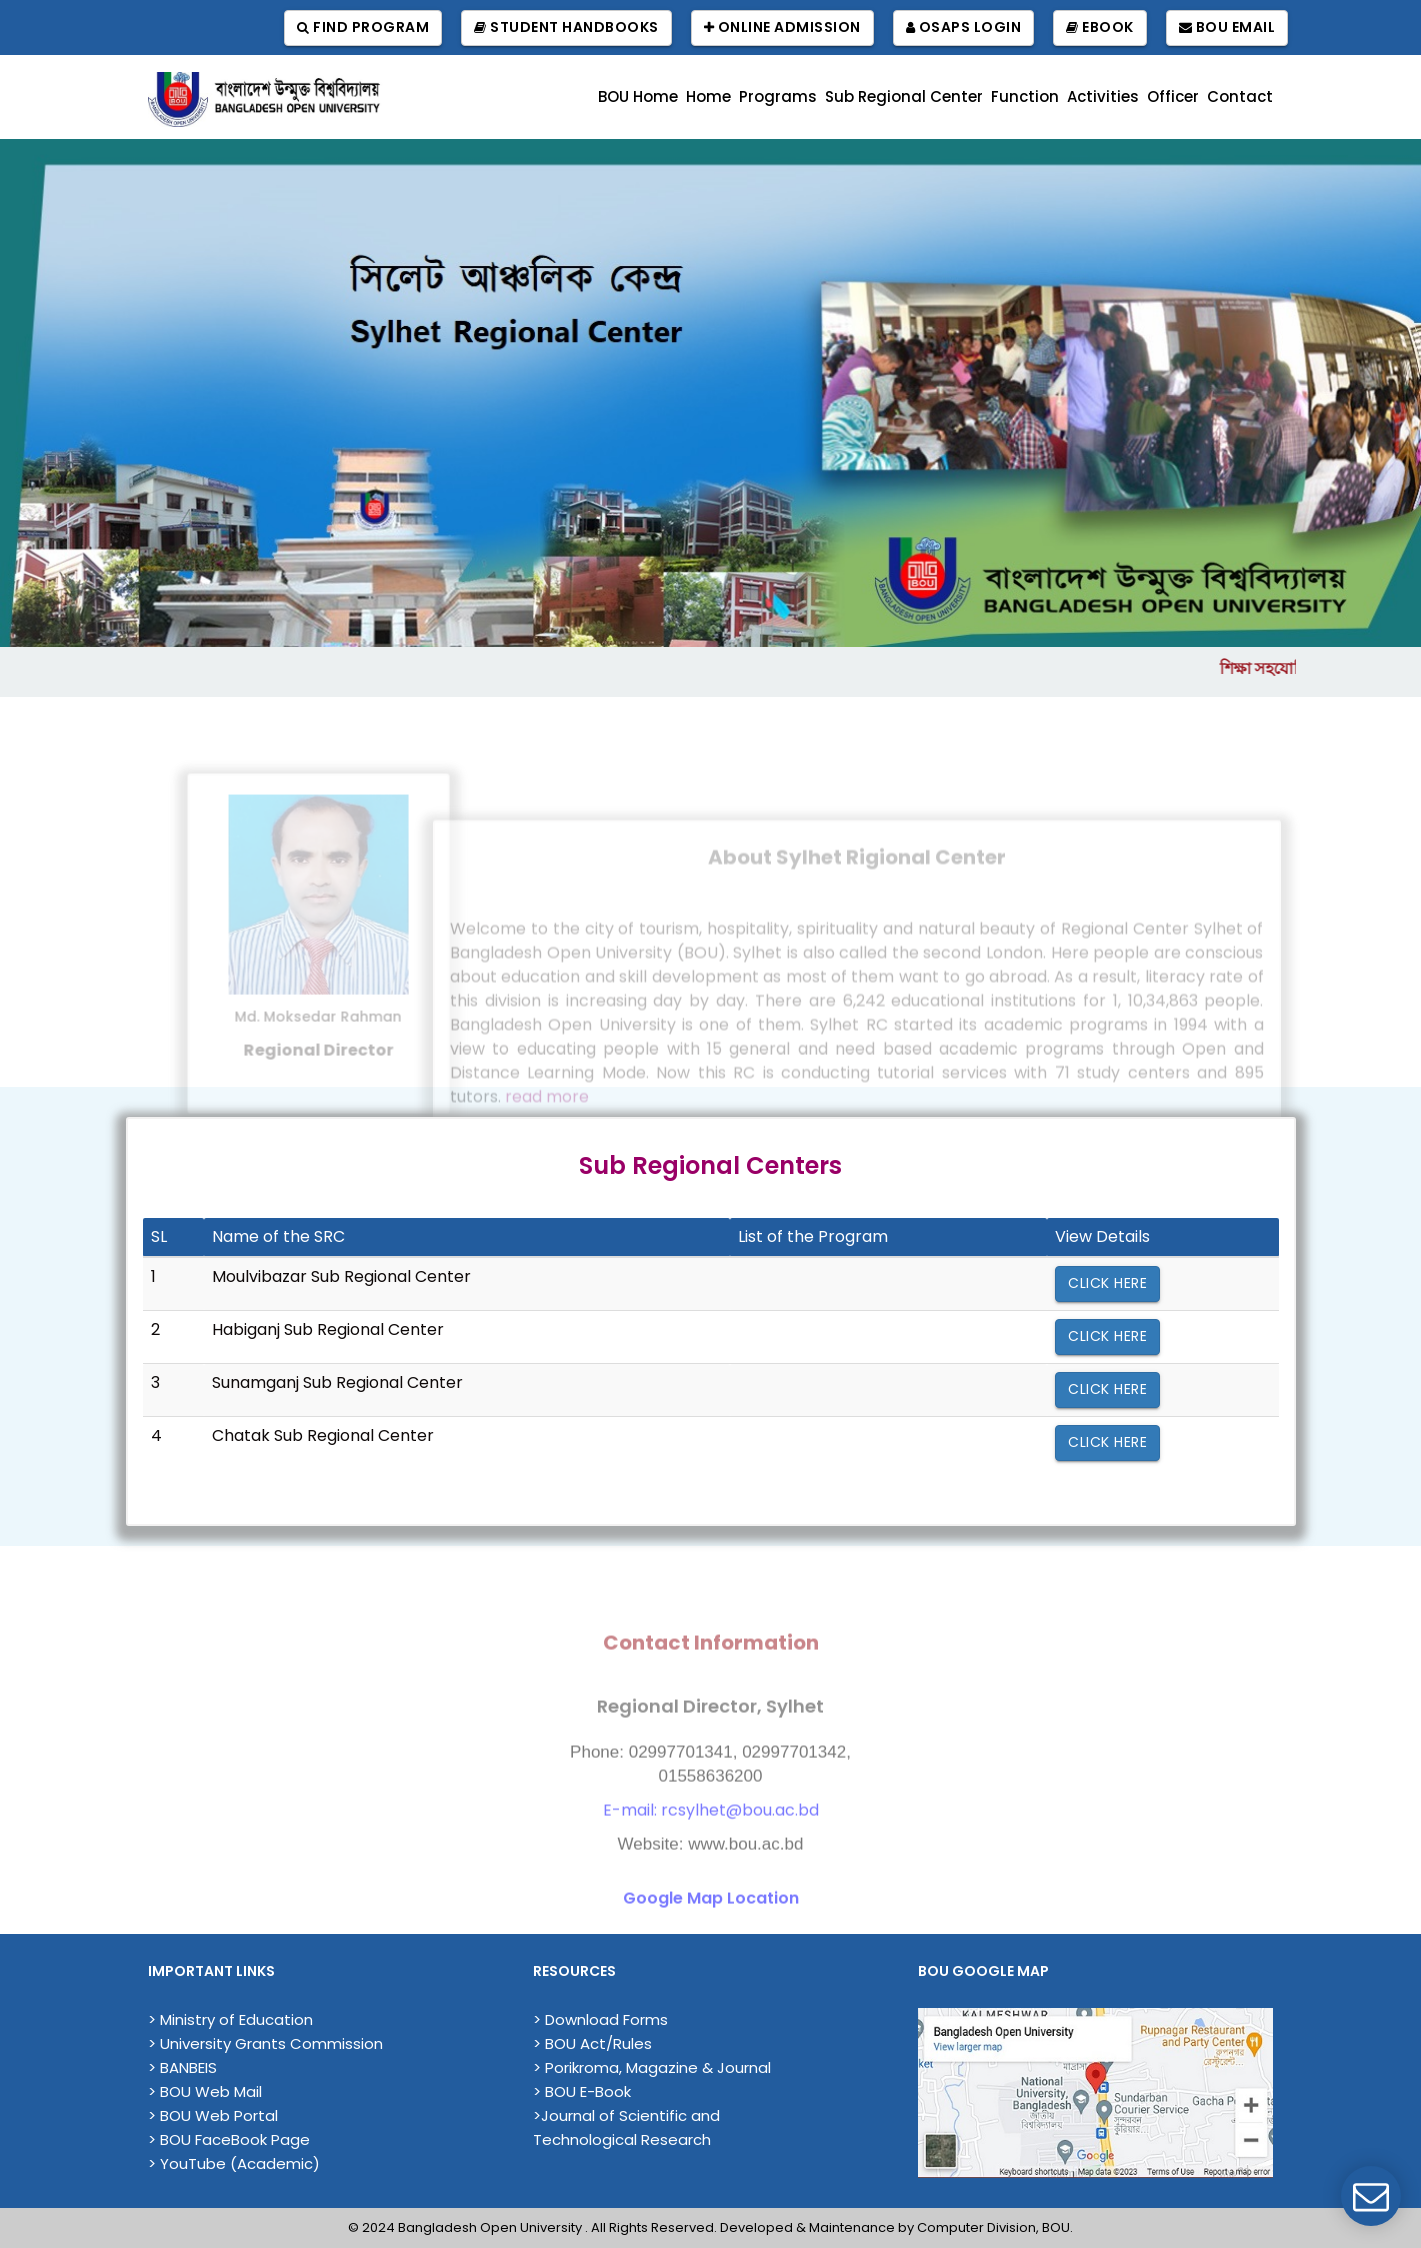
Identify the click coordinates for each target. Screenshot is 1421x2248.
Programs (778, 96)
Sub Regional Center (904, 96)
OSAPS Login (964, 27)
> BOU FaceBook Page (229, 2139)
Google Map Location (711, 1929)
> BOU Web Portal (213, 2115)
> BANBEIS (182, 2067)
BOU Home (638, 96)
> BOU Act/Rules (592, 2043)
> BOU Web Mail (205, 2091)
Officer (1173, 96)
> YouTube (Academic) (234, 2163)
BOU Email (1227, 27)
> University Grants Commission (265, 2043)
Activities (1103, 96)
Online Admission (782, 27)
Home (708, 96)
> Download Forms (600, 2019)
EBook (1100, 27)
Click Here (1107, 1283)
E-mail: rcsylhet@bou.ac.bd (711, 1841)
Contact (1240, 96)
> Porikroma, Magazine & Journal (652, 2067)
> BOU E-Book (582, 2091)
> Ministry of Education (230, 2019)
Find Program (363, 27)
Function (1025, 96)
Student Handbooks (566, 27)
